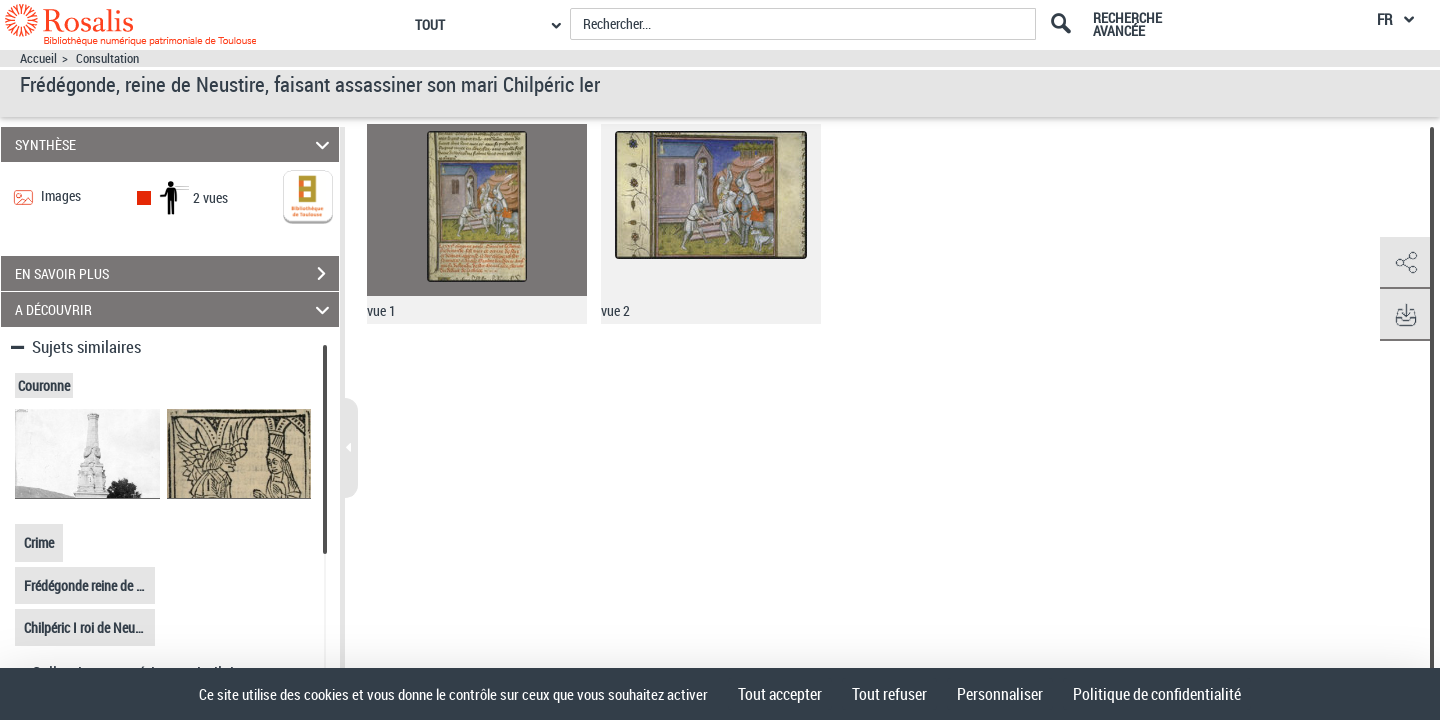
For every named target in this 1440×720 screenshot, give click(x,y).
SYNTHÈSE (175, 144)
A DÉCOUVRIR (175, 309)
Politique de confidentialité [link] (1157, 694)
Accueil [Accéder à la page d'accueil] (38, 58)
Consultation (107, 58)
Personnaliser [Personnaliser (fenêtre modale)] (1000, 694)
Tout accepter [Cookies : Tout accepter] (780, 694)
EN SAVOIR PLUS (177, 274)
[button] (1405, 263)
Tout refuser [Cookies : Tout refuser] (889, 694)
